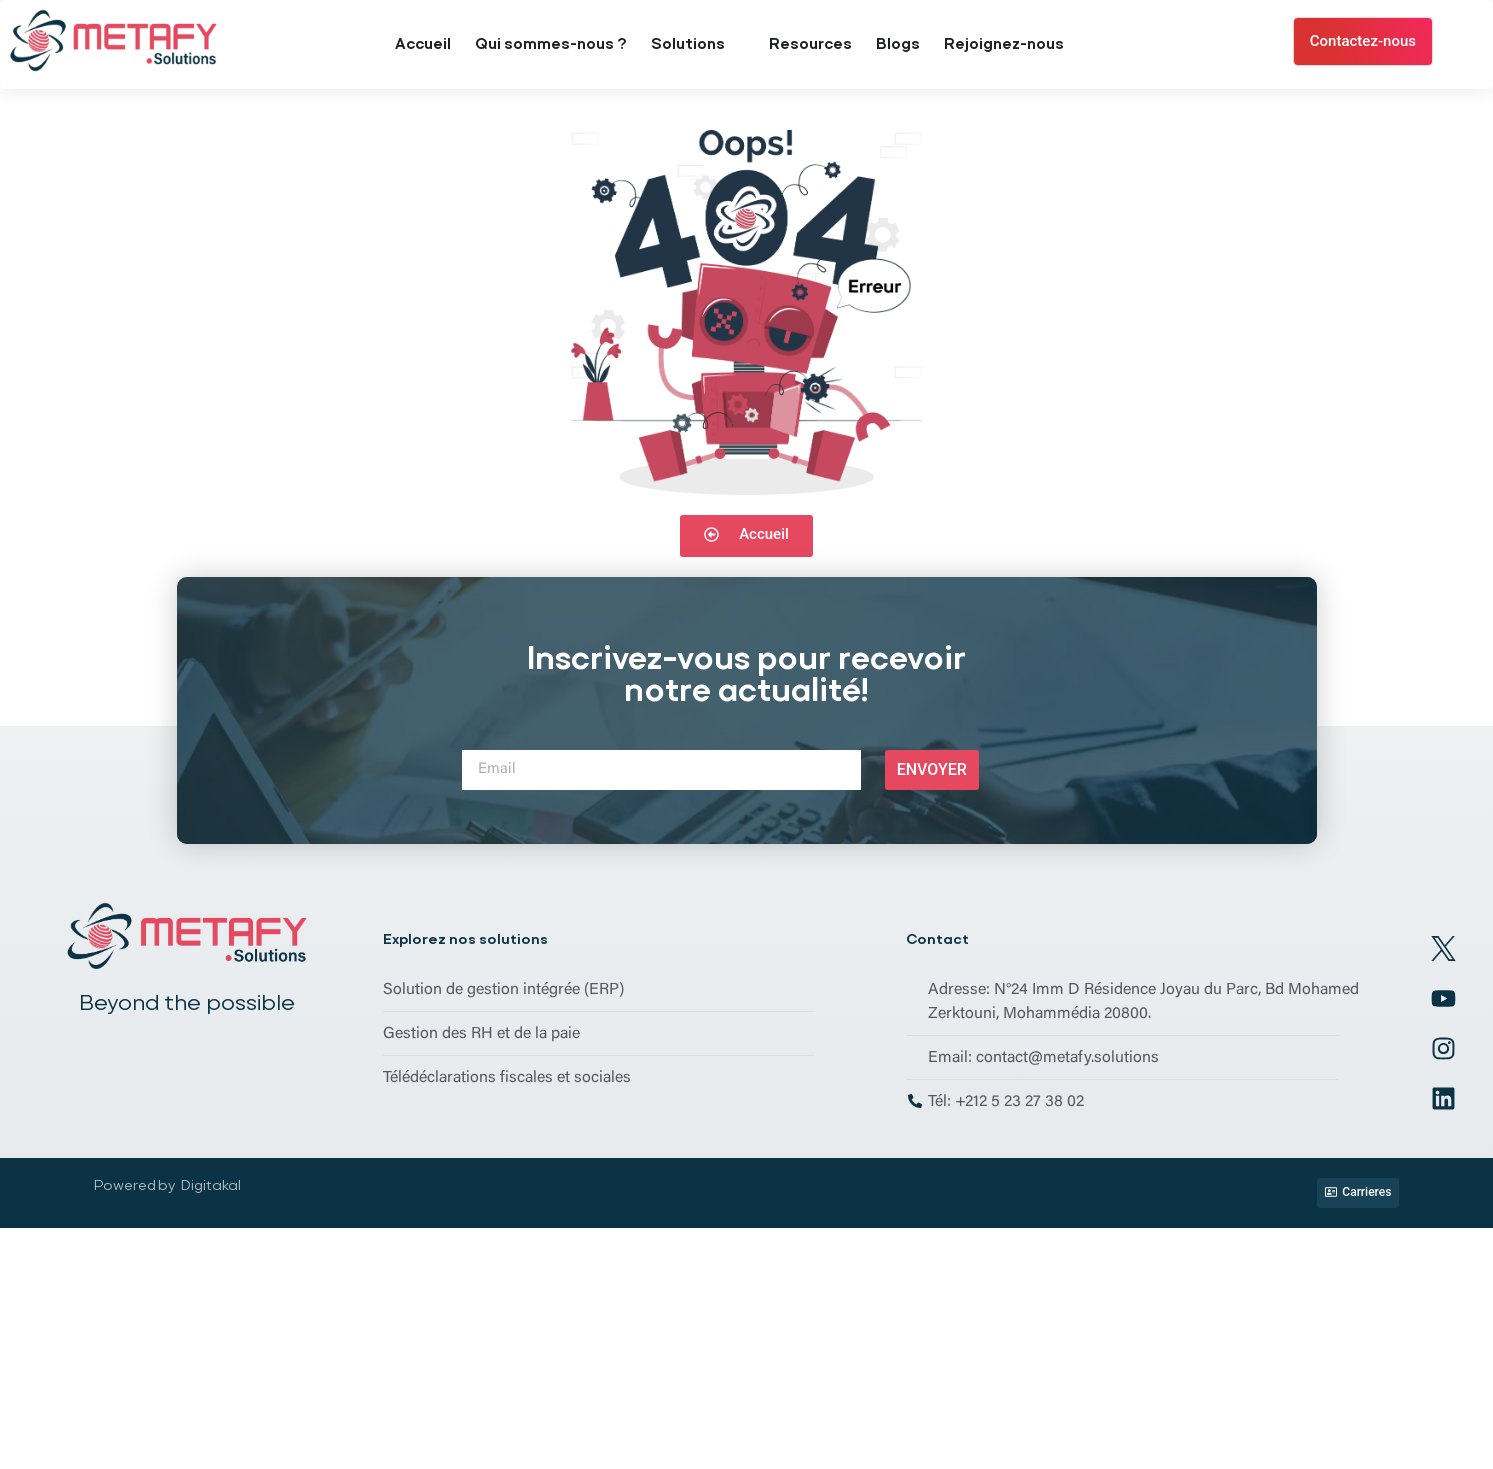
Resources (810, 44)
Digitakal (211, 1185)
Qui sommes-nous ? (551, 44)
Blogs (898, 44)
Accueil (423, 44)
